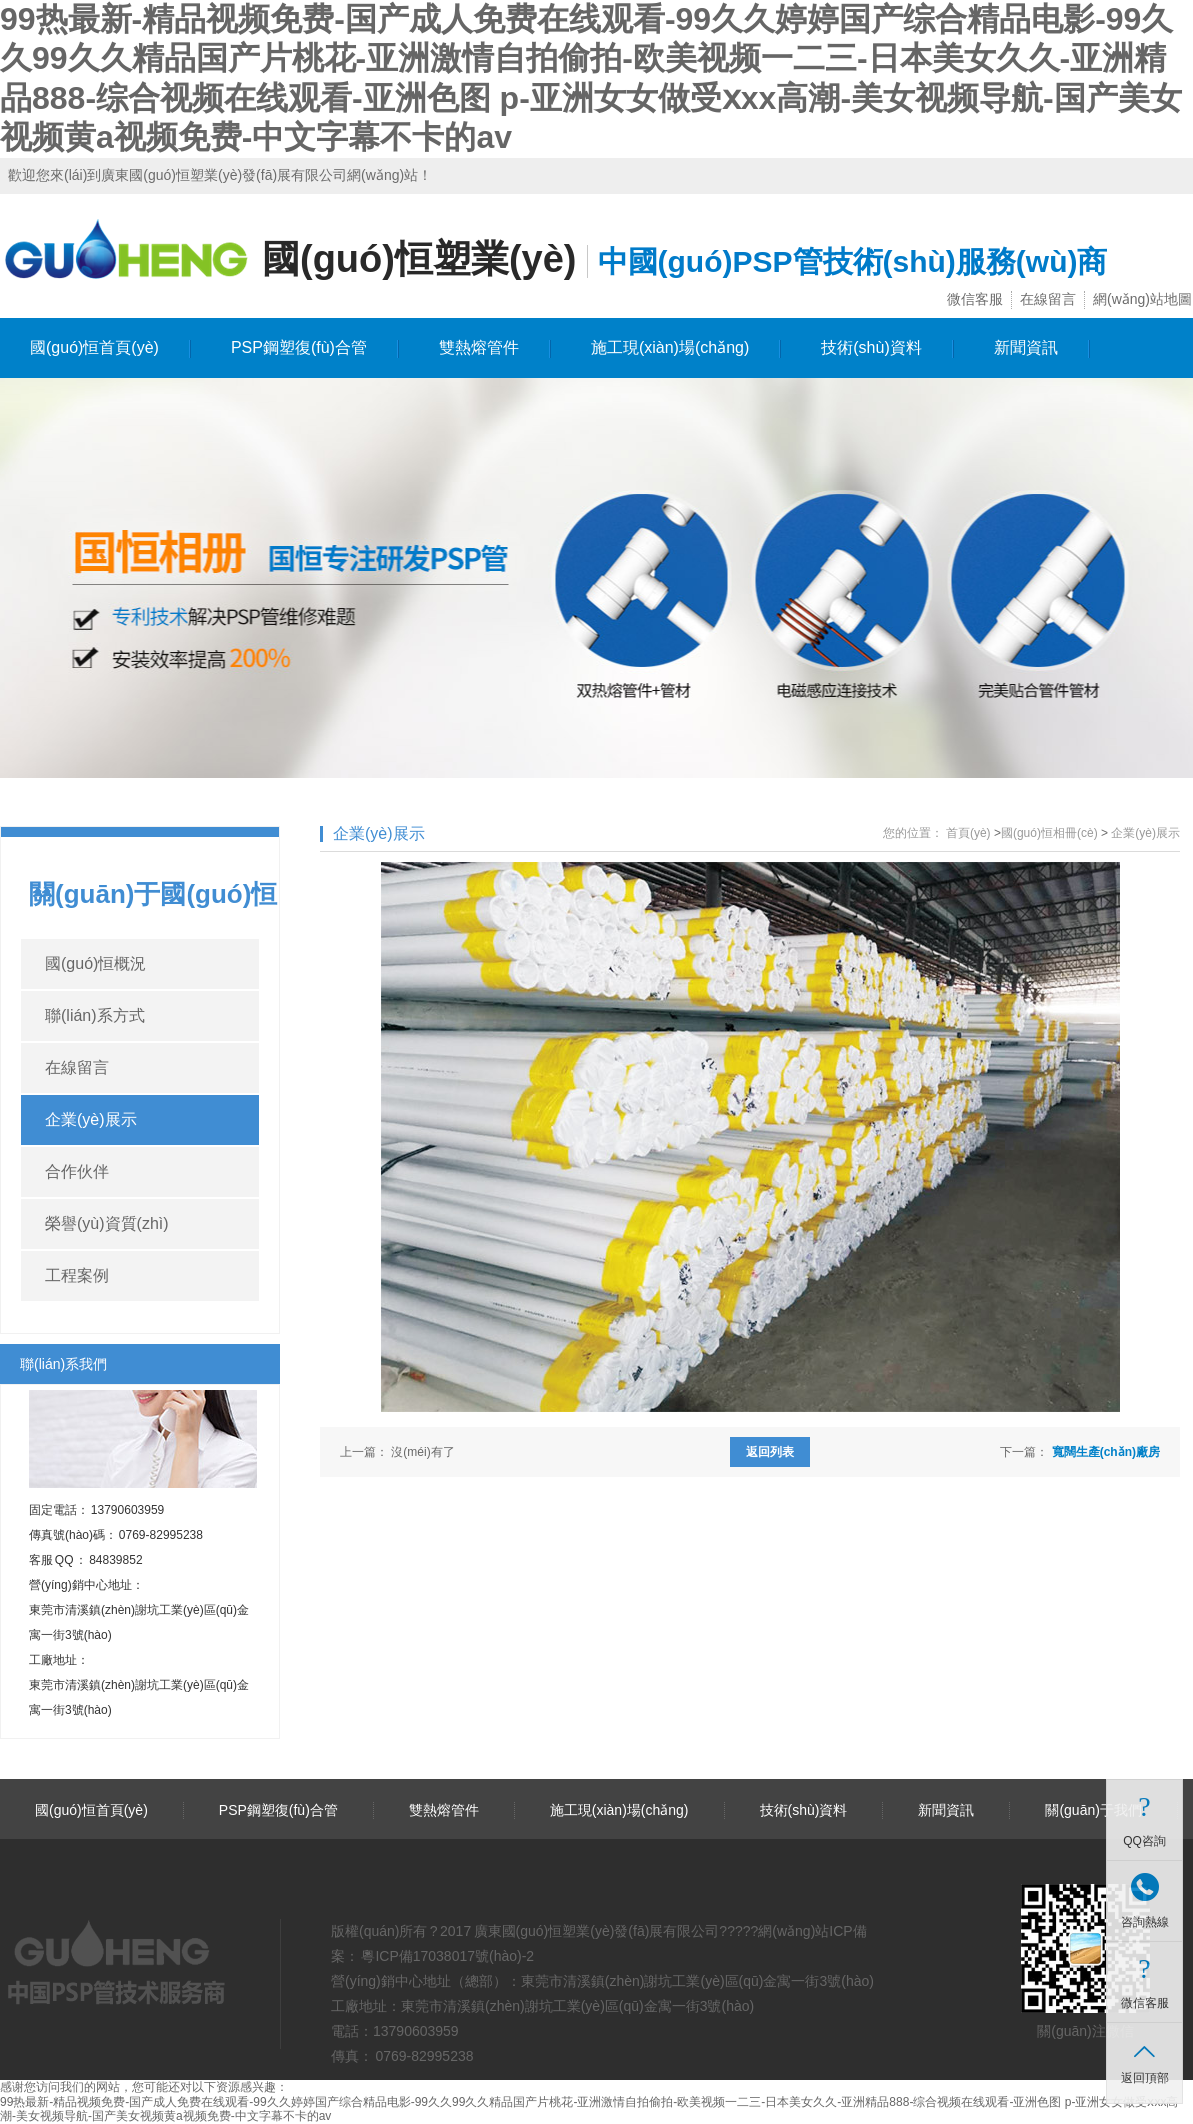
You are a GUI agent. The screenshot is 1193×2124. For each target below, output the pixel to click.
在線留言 (1048, 299)
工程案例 (77, 1275)
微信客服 (975, 299)
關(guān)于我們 (1093, 1810)
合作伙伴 (77, 1171)
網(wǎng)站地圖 (1142, 299)
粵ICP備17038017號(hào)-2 (446, 1956)
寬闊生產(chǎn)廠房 (1106, 1452)
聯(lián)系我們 (63, 1364)
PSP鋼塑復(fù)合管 (299, 347)
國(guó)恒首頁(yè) (94, 347)
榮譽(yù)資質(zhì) (107, 1223)
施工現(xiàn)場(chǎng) (670, 347)
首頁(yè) (968, 833)
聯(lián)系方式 (95, 1015)
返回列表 (770, 1452)
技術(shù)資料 (871, 347)
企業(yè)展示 (91, 1119)
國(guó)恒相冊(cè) (1049, 833)
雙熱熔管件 (479, 347)
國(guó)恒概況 (95, 963)
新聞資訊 (1026, 347)
